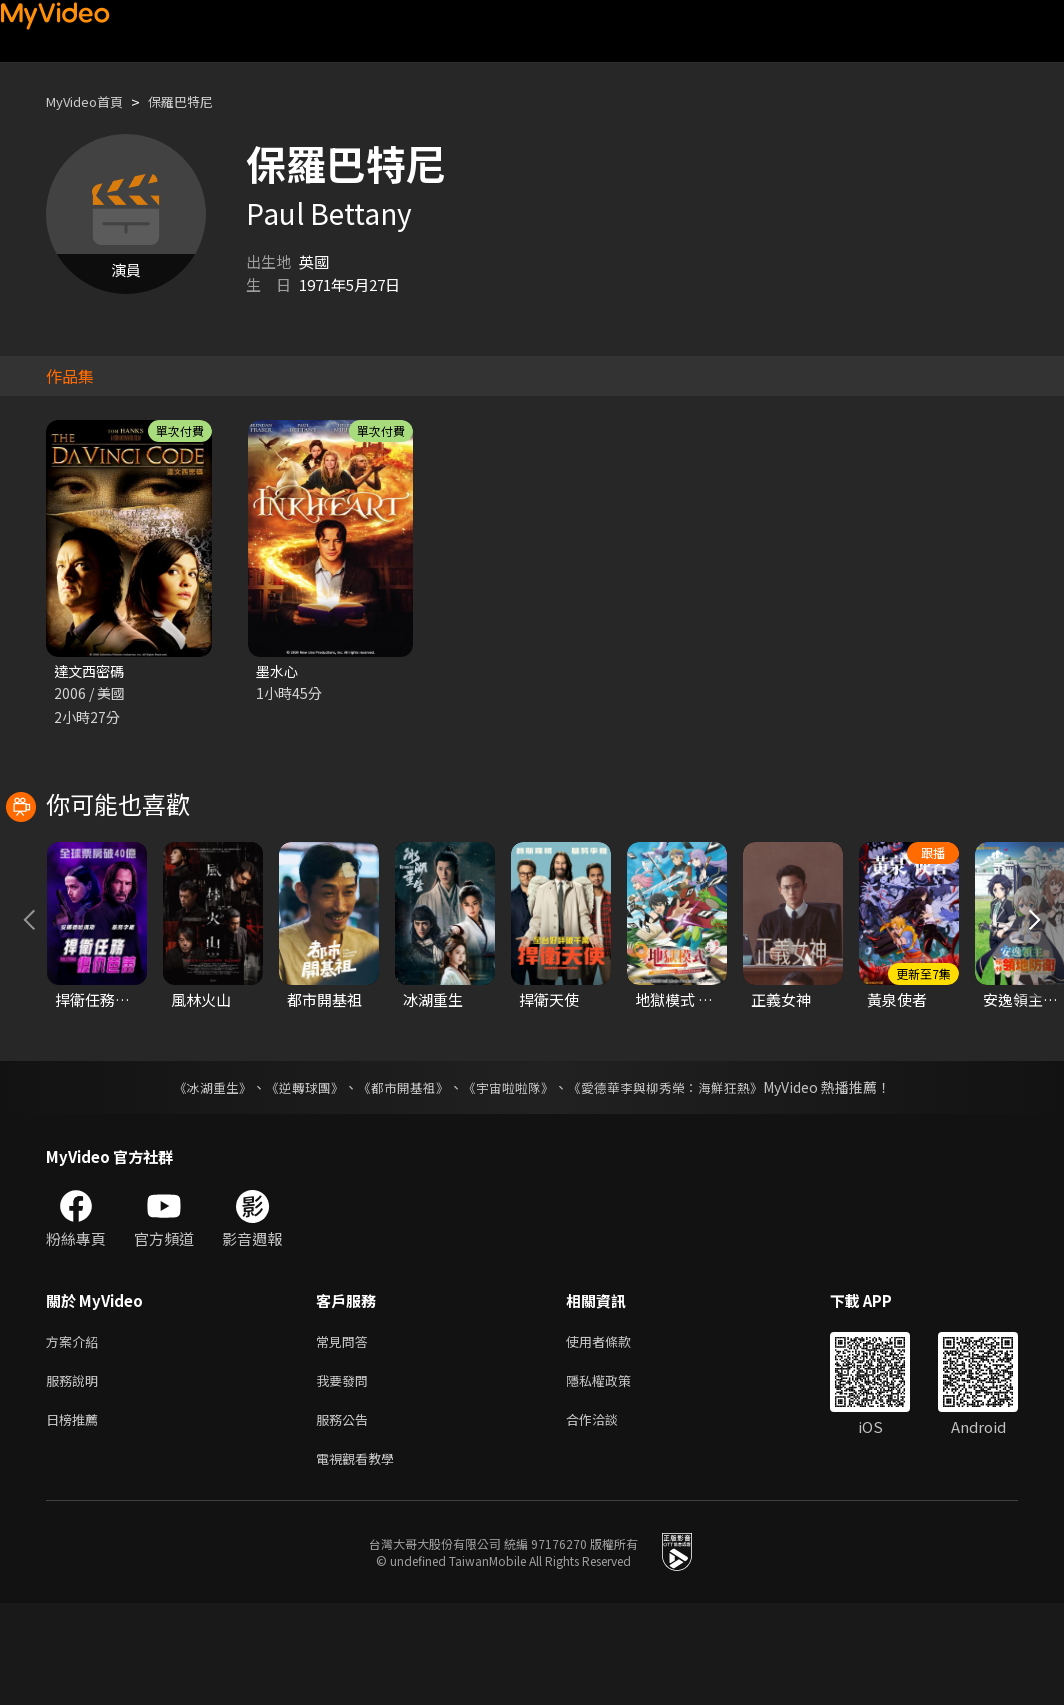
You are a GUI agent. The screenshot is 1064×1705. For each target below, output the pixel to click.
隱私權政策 (615, 1474)
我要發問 (346, 1474)
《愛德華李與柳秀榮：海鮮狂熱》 (678, 1177)
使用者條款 (615, 1432)
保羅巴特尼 (199, 101)
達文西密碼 (91, 671)
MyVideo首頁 (91, 101)
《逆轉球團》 (293, 1177)
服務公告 (346, 1516)
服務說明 (76, 1474)
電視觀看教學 (361, 1558)
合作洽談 (608, 1516)
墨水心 (278, 671)
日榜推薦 (76, 1516)
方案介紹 (76, 1432)
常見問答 (346, 1432)
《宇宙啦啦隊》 (510, 1177)
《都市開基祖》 (398, 1177)
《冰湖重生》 (195, 1177)
